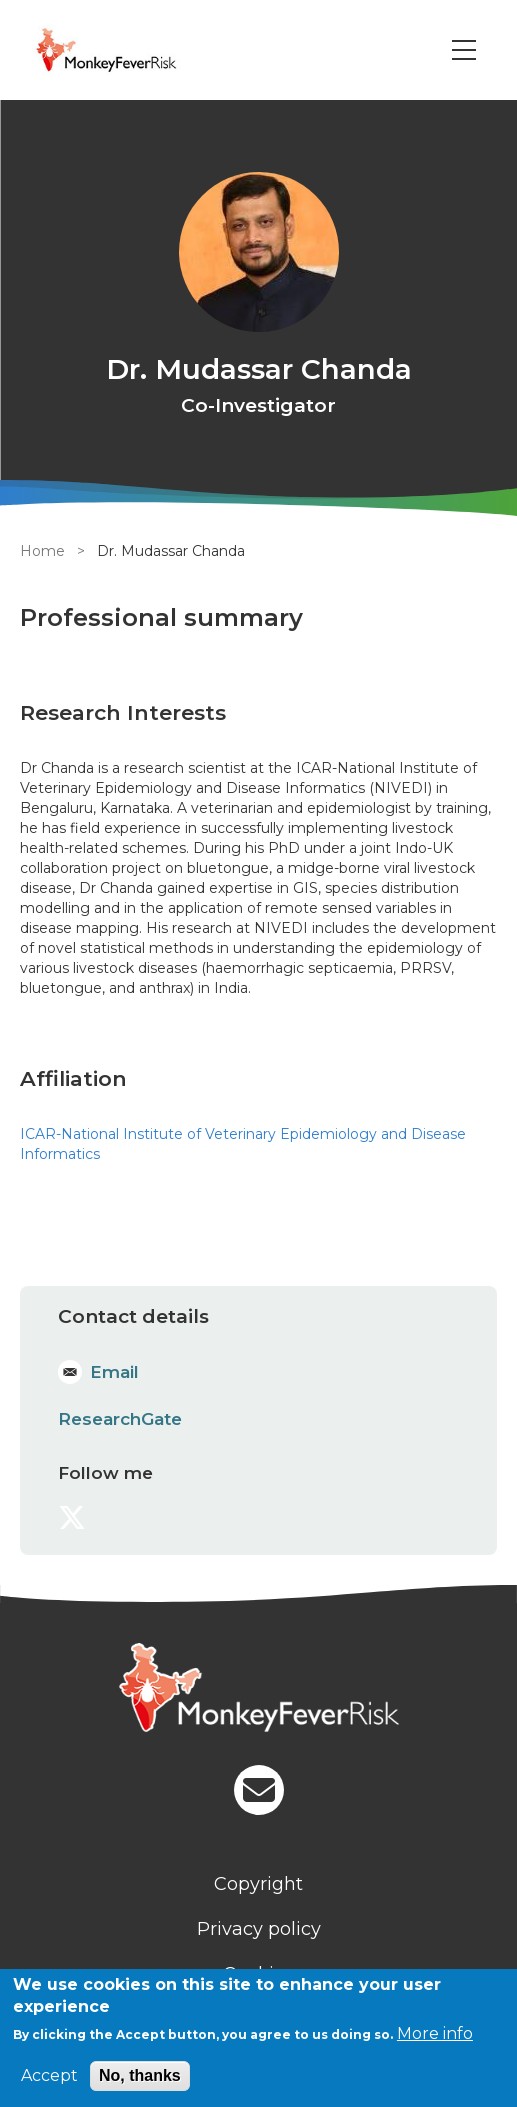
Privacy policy (259, 1929)
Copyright (258, 1884)
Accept (49, 2075)
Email (114, 1372)
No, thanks (140, 2075)
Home (42, 551)
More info (435, 2033)
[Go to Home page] (133, 50)
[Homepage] (258, 1690)
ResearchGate (120, 1419)
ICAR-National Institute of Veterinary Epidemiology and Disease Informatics (243, 1144)
